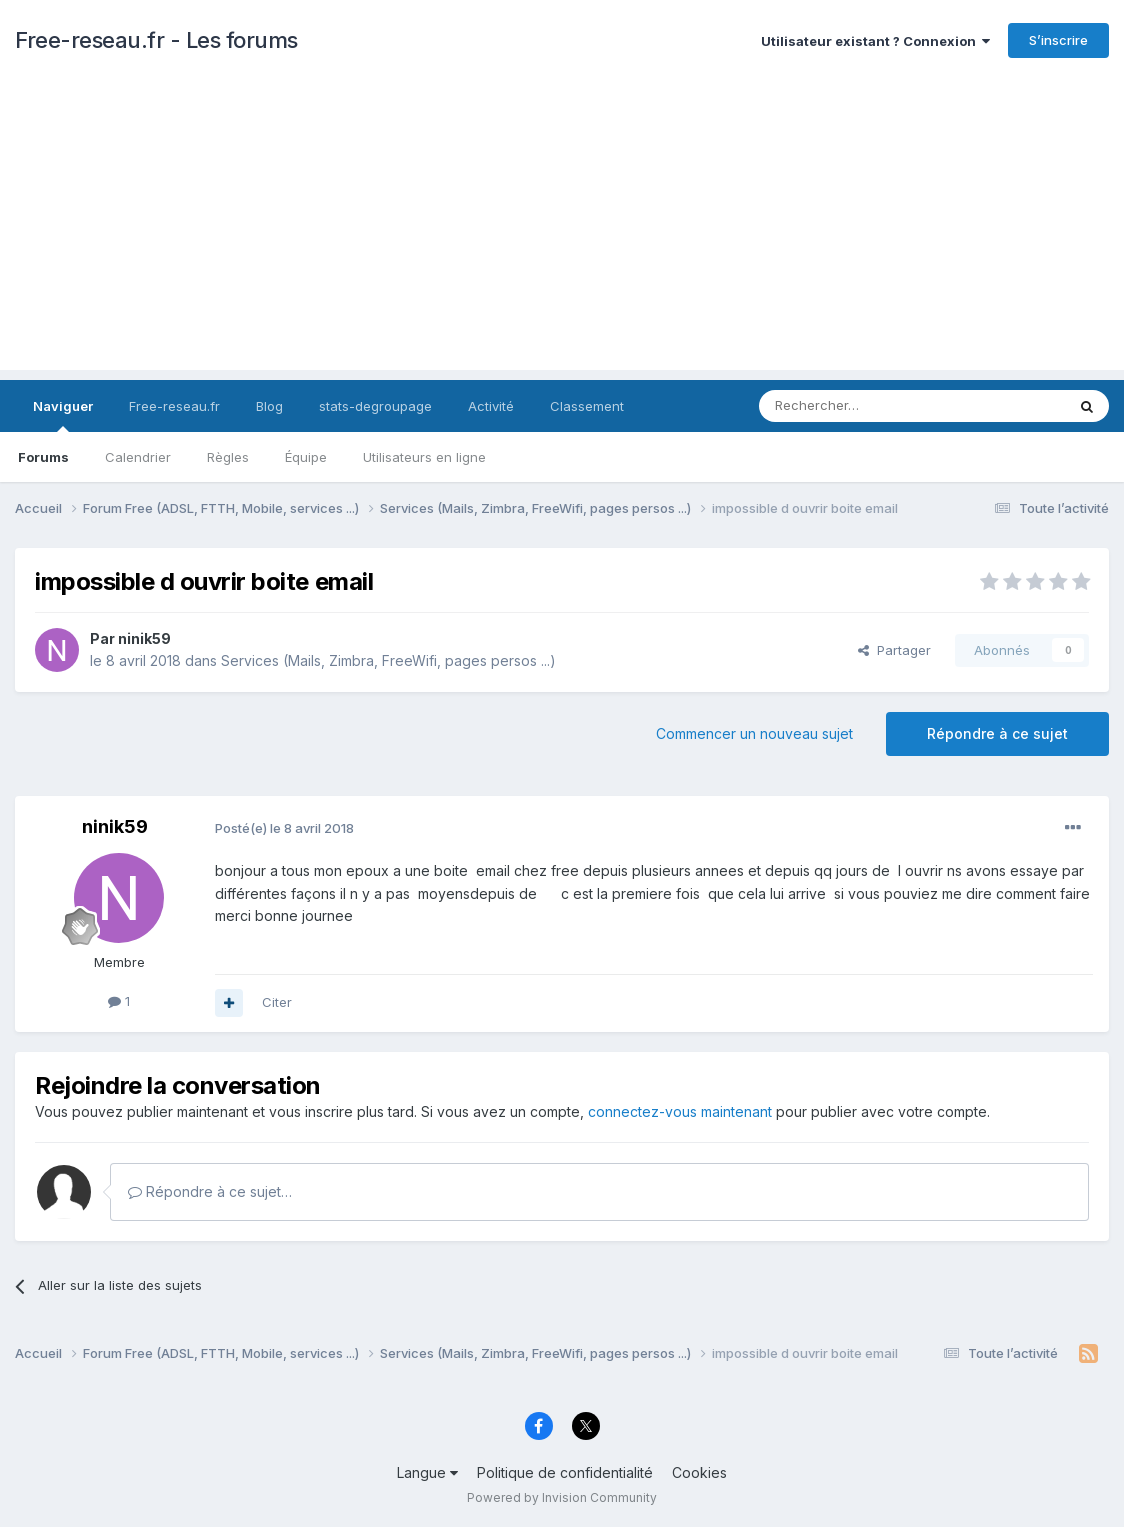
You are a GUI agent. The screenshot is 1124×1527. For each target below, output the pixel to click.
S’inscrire (1058, 40)
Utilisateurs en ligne (424, 457)
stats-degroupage (375, 406)
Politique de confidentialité (565, 1472)
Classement (587, 406)
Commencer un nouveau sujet (754, 733)
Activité (491, 406)
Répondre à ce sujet (997, 733)
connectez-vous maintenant (680, 1111)
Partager (894, 650)
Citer (277, 1002)
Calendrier (138, 457)
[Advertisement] (562, 230)
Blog (269, 406)
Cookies (699, 1472)
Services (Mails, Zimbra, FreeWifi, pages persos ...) (388, 660)
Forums (43, 457)
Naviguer (63, 415)
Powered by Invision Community (562, 1497)
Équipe (306, 457)
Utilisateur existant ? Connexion (875, 41)
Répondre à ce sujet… (210, 1191)
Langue (427, 1472)
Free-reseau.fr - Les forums (156, 40)
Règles (228, 457)
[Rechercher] (868, 406)
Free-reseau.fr (174, 406)
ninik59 (144, 638)
